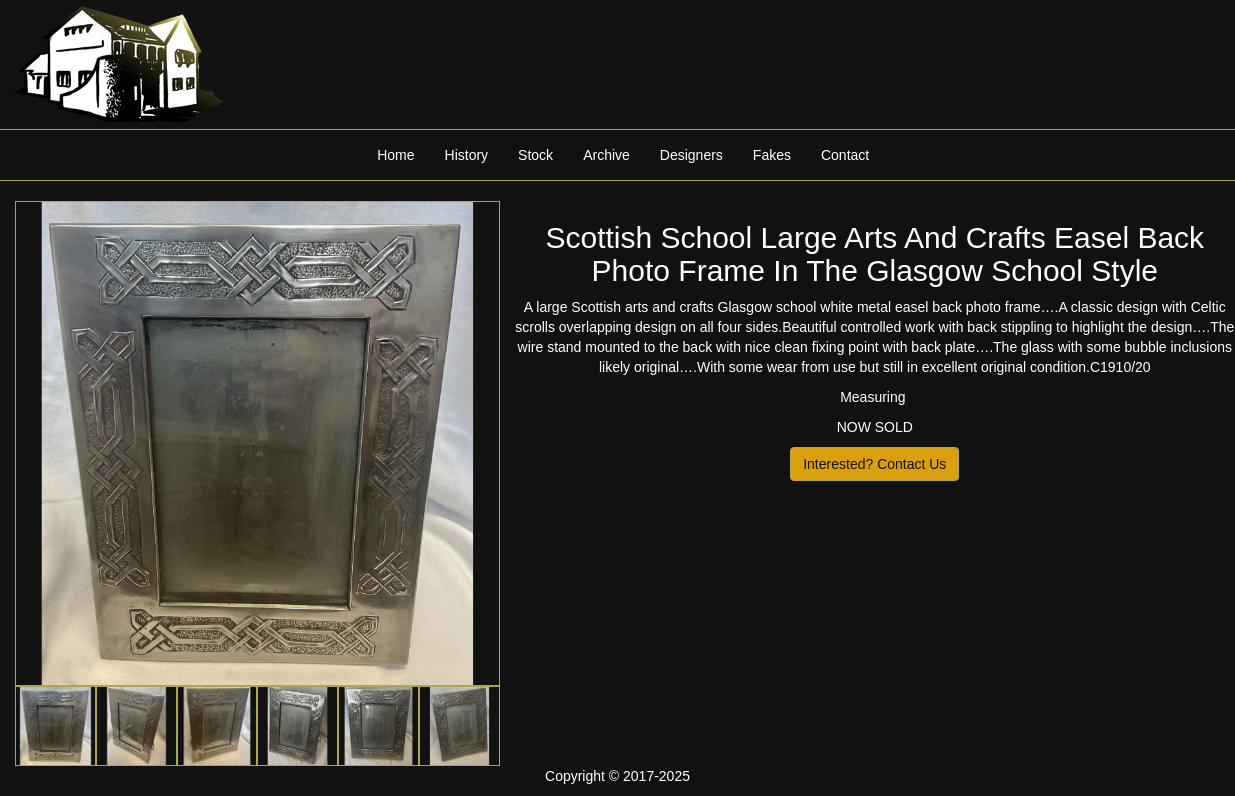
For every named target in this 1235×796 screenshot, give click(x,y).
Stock (535, 155)
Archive (606, 155)
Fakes (772, 155)
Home (395, 155)
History (467, 155)
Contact (845, 155)
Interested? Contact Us (874, 464)
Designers (691, 155)
